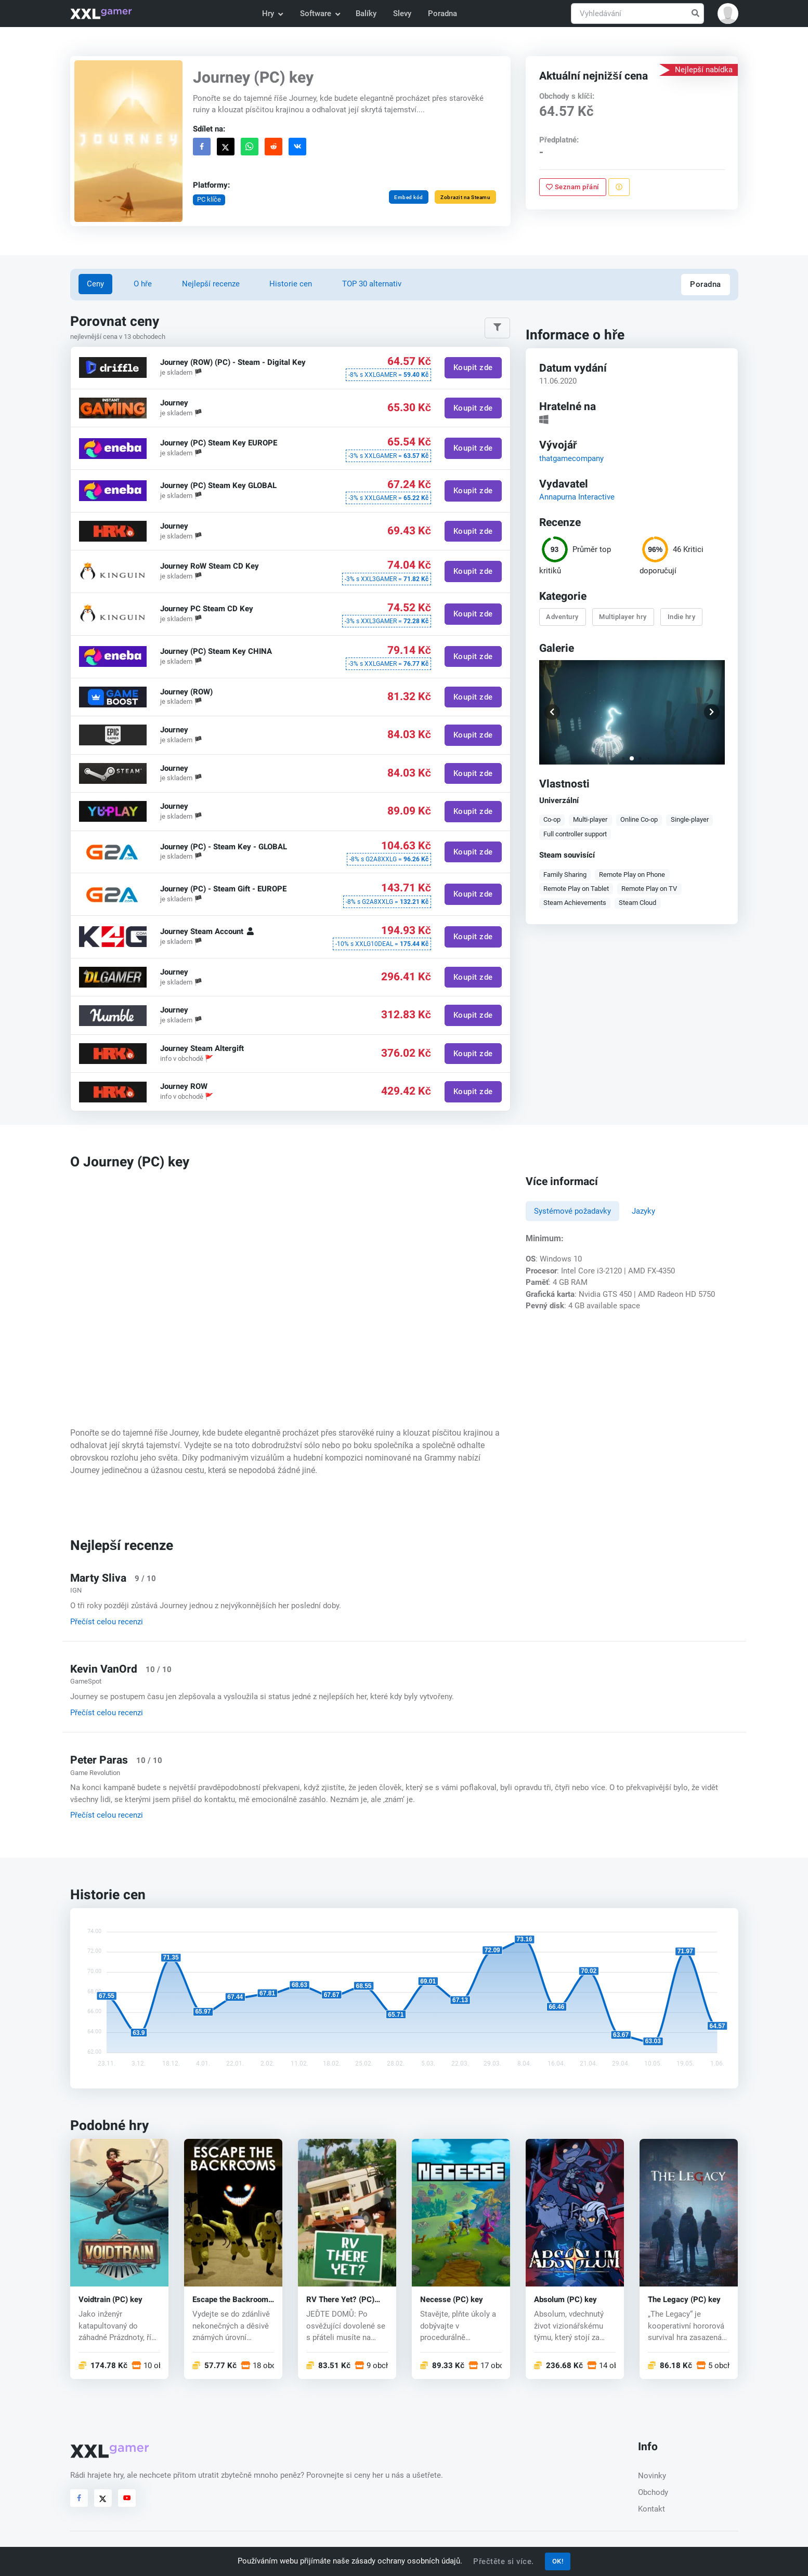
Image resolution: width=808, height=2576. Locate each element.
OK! (558, 2561)
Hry (272, 13)
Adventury (562, 617)
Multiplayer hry (623, 617)
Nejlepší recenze (211, 283)
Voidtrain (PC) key (110, 2300)
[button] (728, 13)
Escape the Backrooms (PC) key (232, 2300)
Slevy (402, 13)
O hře (143, 283)
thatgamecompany (571, 458)
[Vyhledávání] (637, 13)
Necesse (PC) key (451, 2300)
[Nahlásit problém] (619, 187)
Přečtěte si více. (503, 2561)
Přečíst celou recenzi (106, 1621)
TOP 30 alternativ (371, 283)
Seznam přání (573, 187)
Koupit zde (472, 368)
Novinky (652, 2475)
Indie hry (682, 617)
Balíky (366, 13)
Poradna (442, 13)
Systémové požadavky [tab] (572, 1211)
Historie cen (290, 283)
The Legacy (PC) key (684, 2300)
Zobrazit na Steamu (465, 197)
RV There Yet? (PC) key (340, 2300)
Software (320, 13)
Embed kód (408, 197)
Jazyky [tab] (643, 1211)
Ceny (95, 283)
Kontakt (651, 2509)
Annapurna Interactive (577, 496)
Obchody (653, 2492)
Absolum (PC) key (565, 2300)
